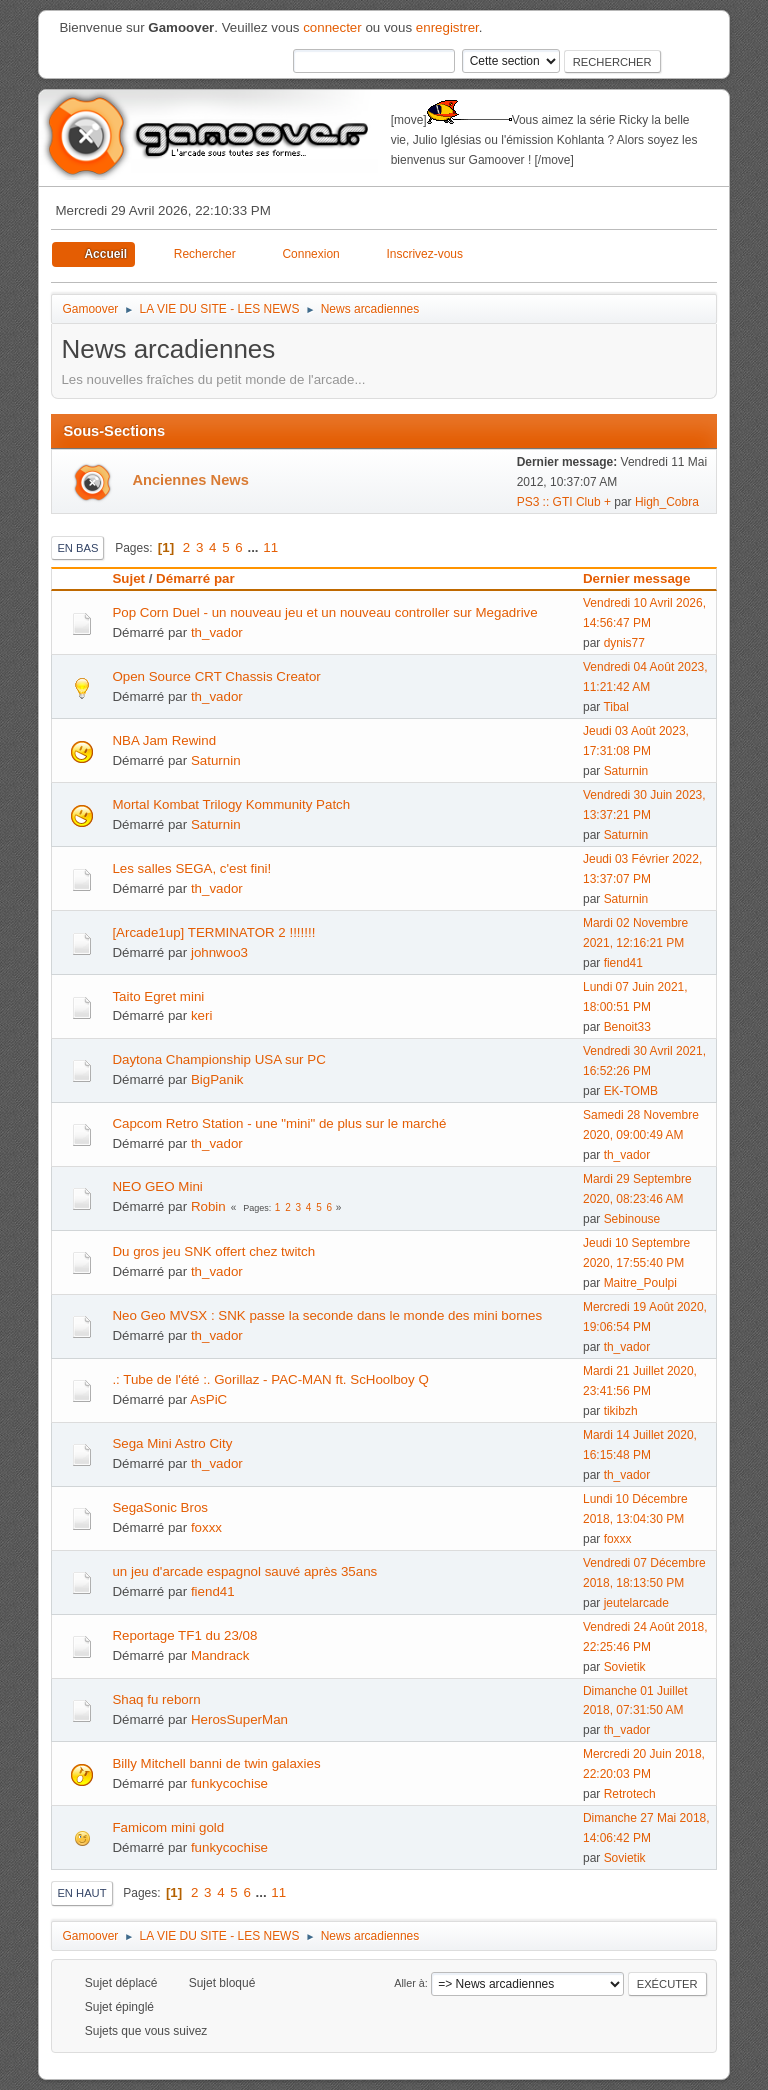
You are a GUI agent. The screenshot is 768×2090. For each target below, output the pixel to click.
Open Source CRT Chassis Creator (216, 676)
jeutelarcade (636, 1603)
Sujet (128, 578)
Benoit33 (627, 1027)
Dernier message (645, 578)
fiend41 (623, 963)
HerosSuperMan (239, 1719)
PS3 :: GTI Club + (564, 502)
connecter (332, 27)
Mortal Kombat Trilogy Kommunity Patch (231, 804)
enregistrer (447, 27)
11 (270, 547)
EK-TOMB (631, 1091)
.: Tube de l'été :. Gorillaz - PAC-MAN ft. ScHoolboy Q (270, 1379)
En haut (81, 1893)
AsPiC (208, 1399)
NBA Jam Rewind (164, 740)
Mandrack (220, 1655)
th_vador (217, 632)
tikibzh (621, 1411)
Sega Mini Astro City (172, 1443)
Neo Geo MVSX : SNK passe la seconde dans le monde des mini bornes (327, 1315)
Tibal (616, 707)
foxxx (206, 1527)
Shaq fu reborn (156, 1699)
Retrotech (630, 1794)
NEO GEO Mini (157, 1186)
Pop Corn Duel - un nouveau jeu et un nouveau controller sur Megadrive (324, 612)
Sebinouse (632, 1219)
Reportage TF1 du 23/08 (184, 1635)
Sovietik (625, 1667)
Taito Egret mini (158, 996)
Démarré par (195, 578)
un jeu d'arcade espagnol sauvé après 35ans (244, 1571)
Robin (208, 1206)
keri (201, 1015)
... (254, 547)
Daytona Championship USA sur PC (218, 1059)
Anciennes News (190, 480)
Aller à (409, 1983)
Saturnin (216, 760)
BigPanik (217, 1079)
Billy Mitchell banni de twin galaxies (216, 1763)
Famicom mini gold (168, 1827)
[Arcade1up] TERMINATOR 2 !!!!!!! (213, 932)
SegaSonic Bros (160, 1507)
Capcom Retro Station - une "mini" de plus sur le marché (279, 1123)
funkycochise (229, 1783)
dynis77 (624, 643)
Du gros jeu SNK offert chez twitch (213, 1251)
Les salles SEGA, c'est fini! (191, 868)
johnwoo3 (219, 952)
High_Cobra (667, 502)
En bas (77, 548)
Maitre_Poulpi (640, 1283)
